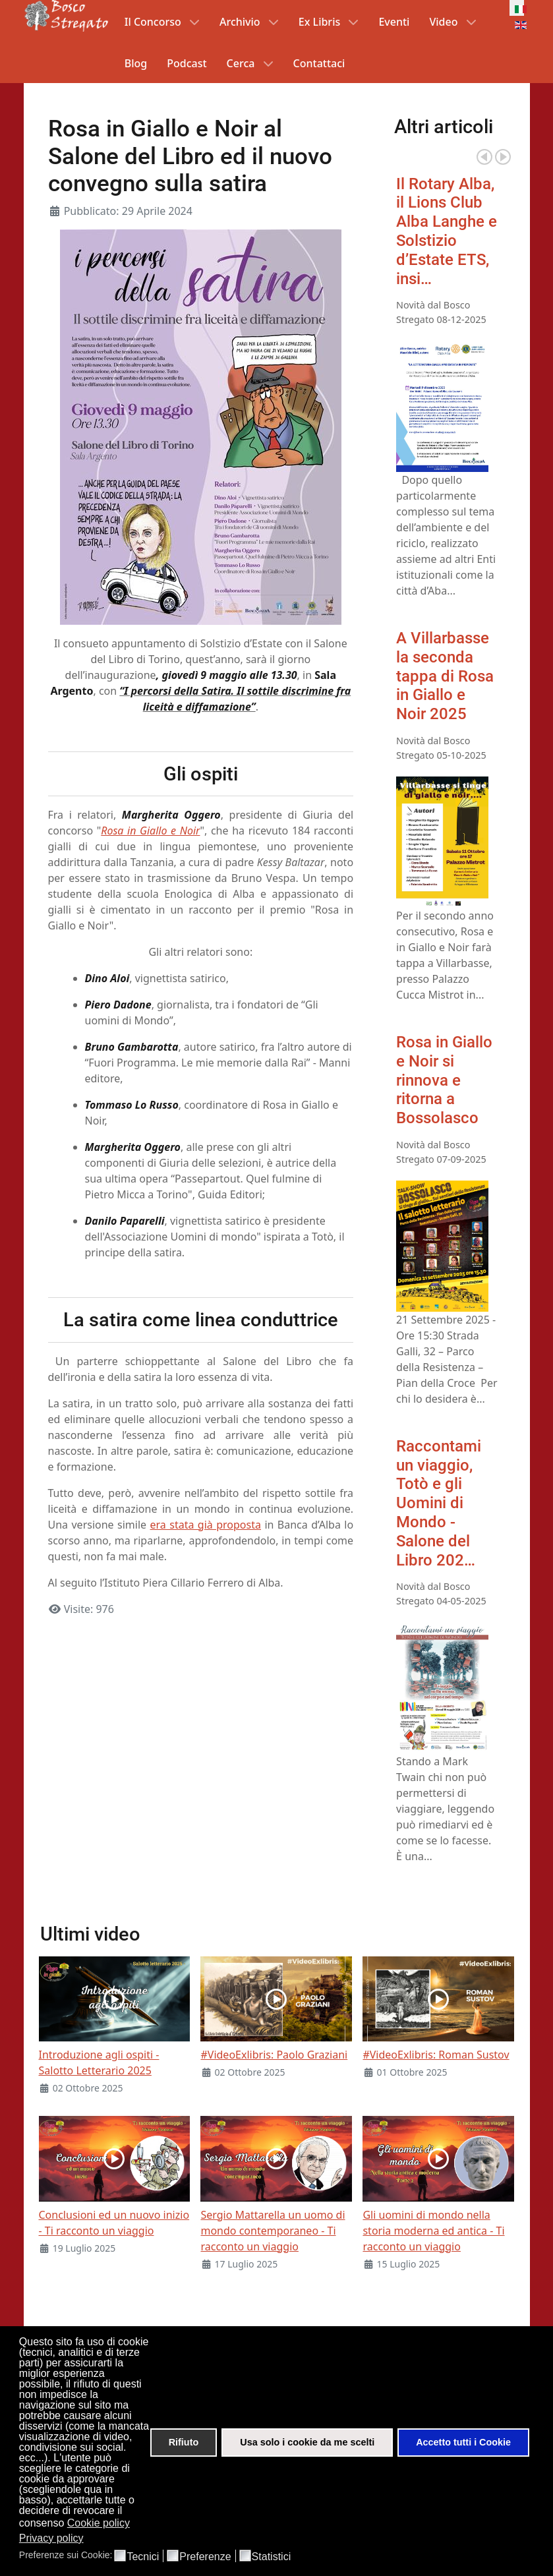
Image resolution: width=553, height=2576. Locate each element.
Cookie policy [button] (98, 2523)
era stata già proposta (205, 1524)
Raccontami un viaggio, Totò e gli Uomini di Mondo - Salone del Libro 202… (438, 1503)
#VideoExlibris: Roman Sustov (436, 2054)
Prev (484, 157)
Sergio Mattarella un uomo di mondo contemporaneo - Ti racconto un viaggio (272, 2231)
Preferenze (205, 2557)
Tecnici (143, 2557)
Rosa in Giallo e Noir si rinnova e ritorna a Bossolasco (444, 1080)
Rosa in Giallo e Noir (150, 830)
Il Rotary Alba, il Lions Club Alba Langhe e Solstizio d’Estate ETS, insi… (446, 231)
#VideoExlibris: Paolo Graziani (273, 2054)
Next (503, 157)
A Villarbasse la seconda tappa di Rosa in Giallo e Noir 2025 (445, 676)
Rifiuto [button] (184, 2442)
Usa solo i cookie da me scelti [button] (307, 2442)
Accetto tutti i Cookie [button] (463, 2442)
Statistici (271, 2557)
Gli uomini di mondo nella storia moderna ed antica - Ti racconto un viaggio (433, 2231)
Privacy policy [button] (51, 2538)
